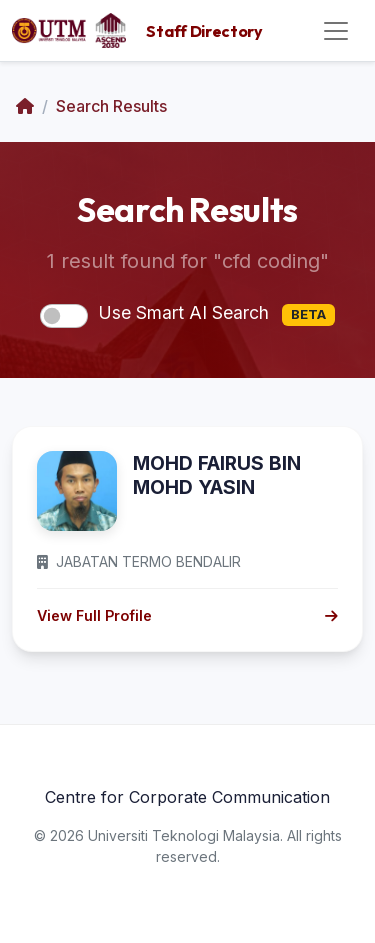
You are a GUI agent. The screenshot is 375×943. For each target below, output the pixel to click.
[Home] (25, 106)
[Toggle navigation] (336, 31)
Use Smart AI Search (216, 314)
